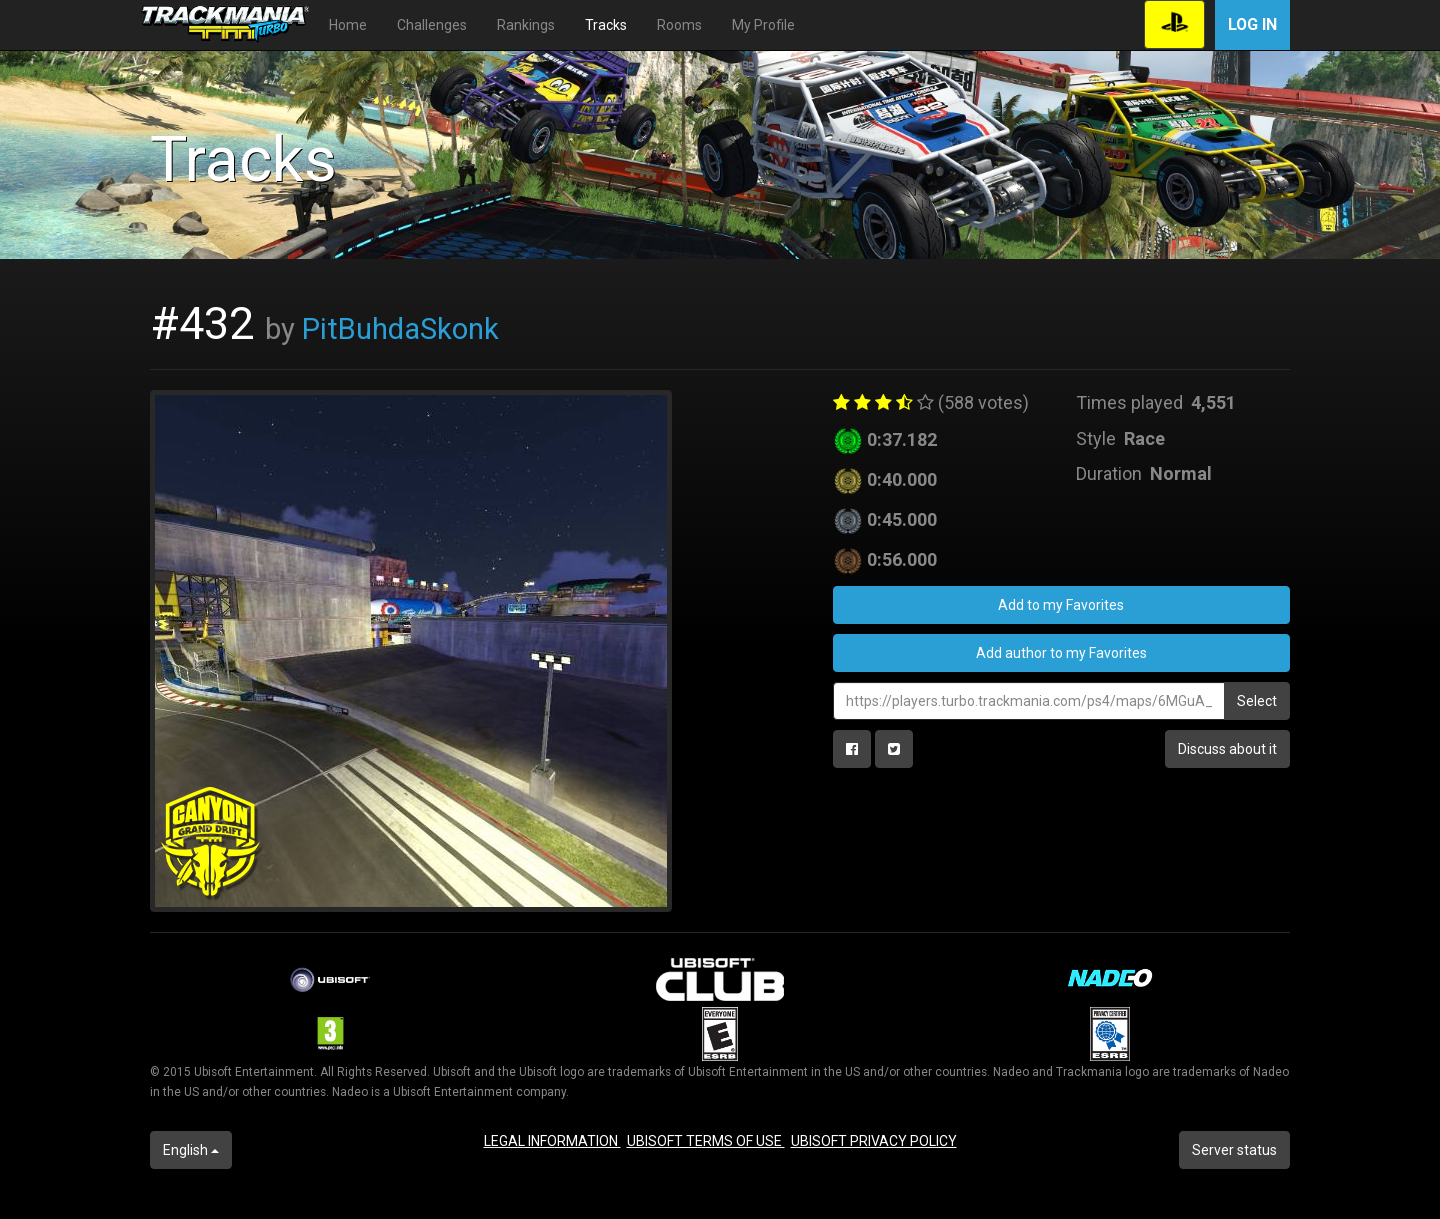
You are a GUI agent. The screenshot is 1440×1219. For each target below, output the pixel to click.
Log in (1252, 24)
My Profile (763, 25)
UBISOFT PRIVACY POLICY (874, 1141)
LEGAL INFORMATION (552, 1141)
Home (348, 25)
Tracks (606, 25)
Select (1257, 701)
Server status (1234, 1150)
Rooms (679, 25)
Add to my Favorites (1061, 605)
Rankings (526, 25)
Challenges (432, 25)
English (191, 1150)
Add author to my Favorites (1061, 653)
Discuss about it (1227, 749)
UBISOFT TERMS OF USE (706, 1141)
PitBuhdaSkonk (400, 329)
